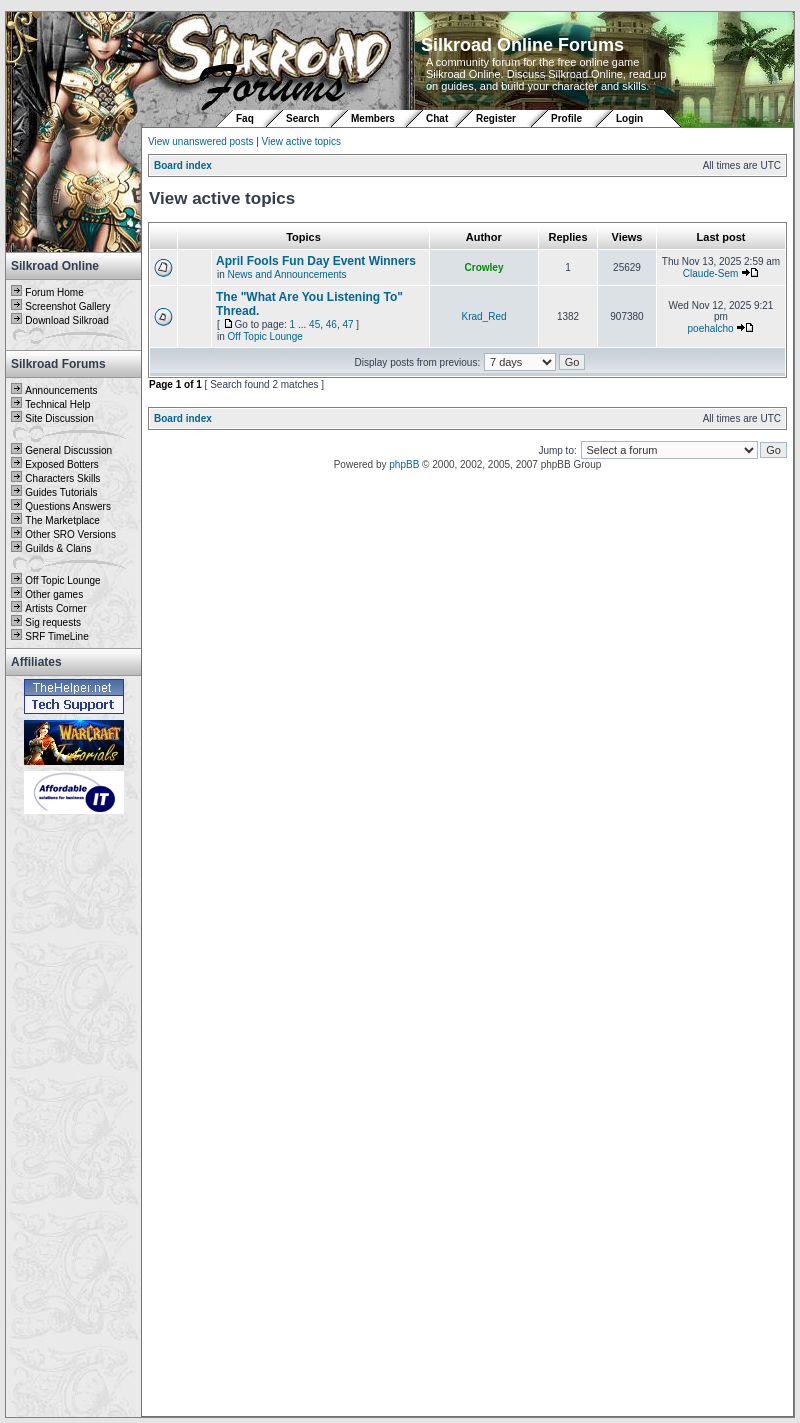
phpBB (404, 464)
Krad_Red (483, 316)
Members (373, 118)
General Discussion (68, 450)
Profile (566, 118)
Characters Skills (62, 478)
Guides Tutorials (61, 492)
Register (496, 118)
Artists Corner (55, 608)
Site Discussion (59, 418)
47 (347, 324)
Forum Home (54, 292)
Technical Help (57, 404)
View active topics (301, 141)
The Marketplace (62, 520)
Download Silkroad (66, 320)
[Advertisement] (74, 1117)
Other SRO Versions (70, 534)
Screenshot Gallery (67, 306)
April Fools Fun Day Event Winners (316, 261)
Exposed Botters (61, 464)
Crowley (484, 267)
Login (629, 118)
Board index (183, 165)
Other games (54, 594)
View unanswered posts (200, 141)
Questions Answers (68, 506)
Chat (438, 118)
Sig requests (53, 622)
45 (314, 324)
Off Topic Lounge (62, 580)
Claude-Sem (711, 273)
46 (331, 324)
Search (302, 118)
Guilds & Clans (58, 548)
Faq (245, 118)
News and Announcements (287, 274)
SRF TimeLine (56, 636)
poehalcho (711, 328)
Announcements (61, 390)
